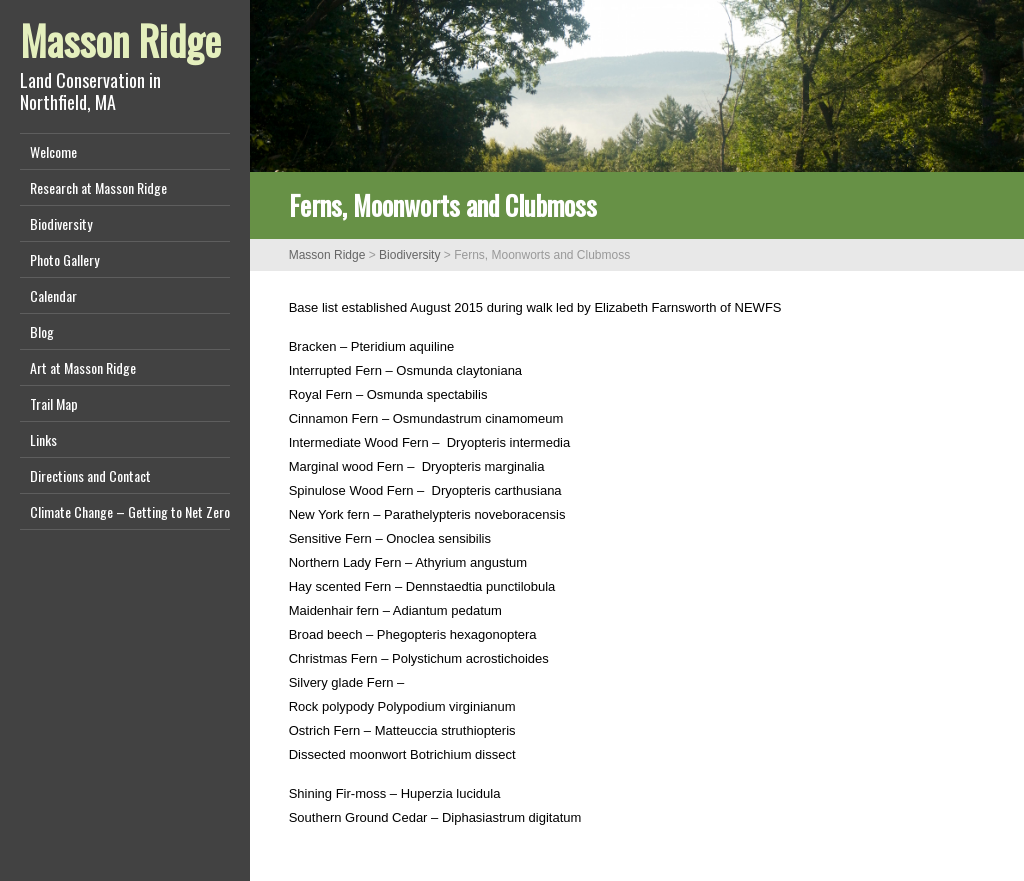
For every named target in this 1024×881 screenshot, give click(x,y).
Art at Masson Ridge (83, 367)
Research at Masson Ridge (98, 187)
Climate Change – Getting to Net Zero (130, 511)
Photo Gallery (64, 259)
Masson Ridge (120, 40)
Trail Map (54, 403)
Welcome (53, 151)
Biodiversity (61, 223)
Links (43, 439)
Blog (42, 331)
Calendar (53, 295)
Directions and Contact (90, 475)
